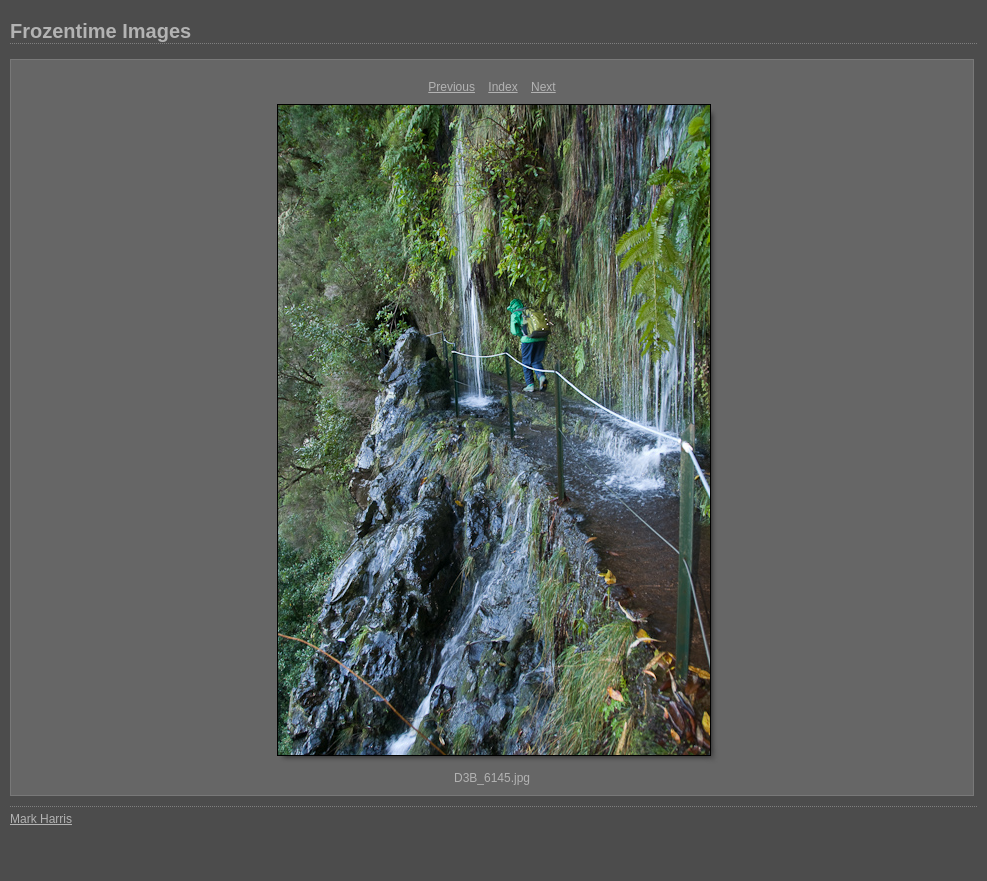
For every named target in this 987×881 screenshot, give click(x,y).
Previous (451, 87)
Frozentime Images (100, 31)
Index (502, 87)
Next (543, 87)
